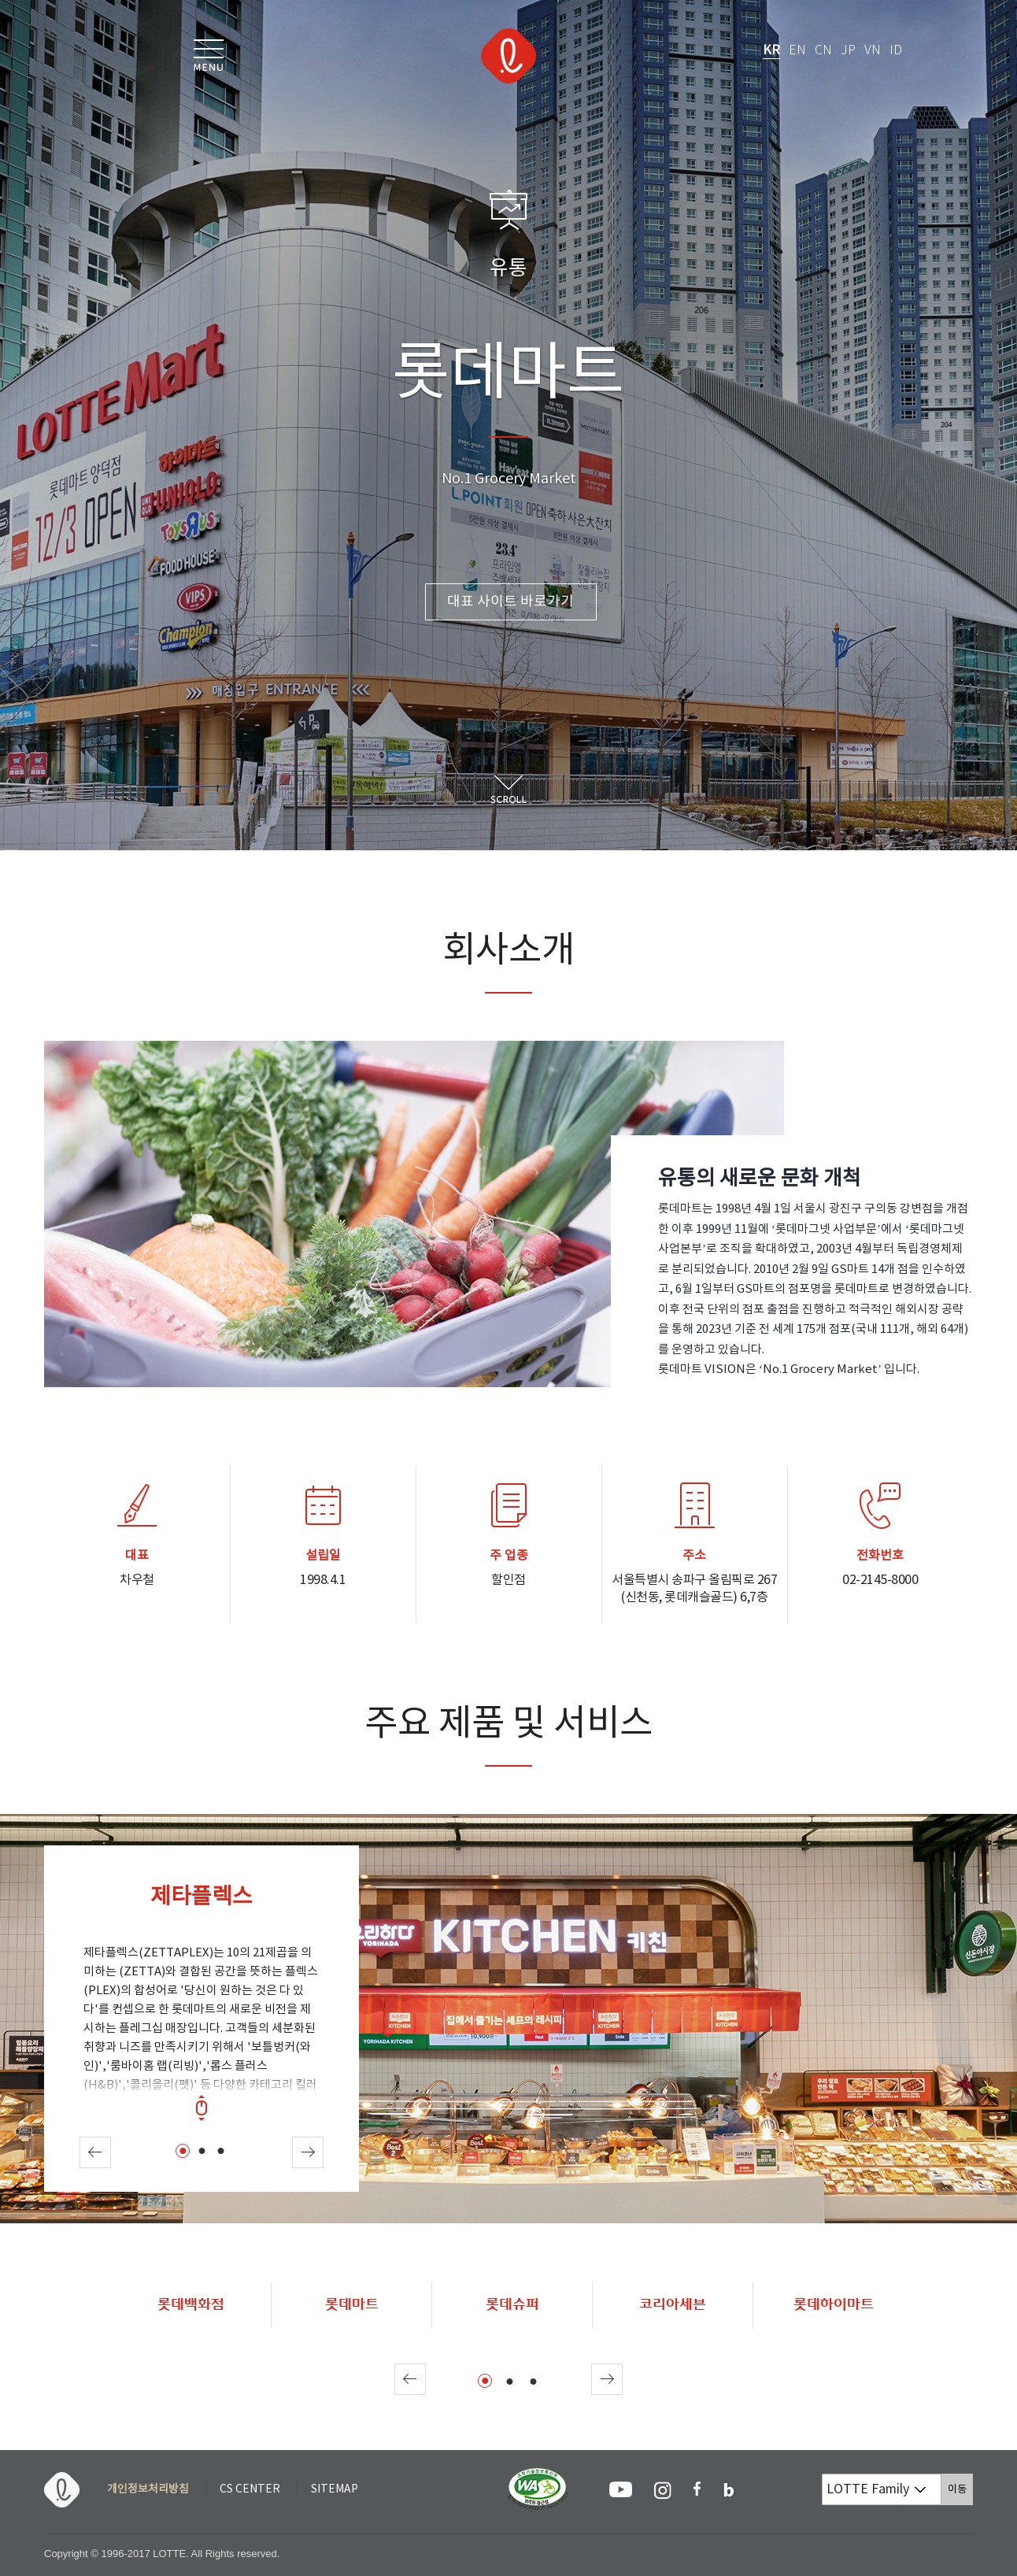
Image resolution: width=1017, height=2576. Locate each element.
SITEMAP (334, 2489)
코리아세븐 (672, 2304)
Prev (95, 2152)
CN (823, 50)
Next (308, 2152)
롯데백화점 (190, 2304)
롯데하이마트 (833, 2304)
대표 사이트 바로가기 (510, 602)
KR (771, 50)
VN (872, 50)
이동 (960, 2489)
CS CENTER (250, 2489)
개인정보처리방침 (148, 2489)
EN (797, 50)
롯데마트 (352, 2304)
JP (848, 50)
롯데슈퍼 (512, 2304)
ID (895, 50)
